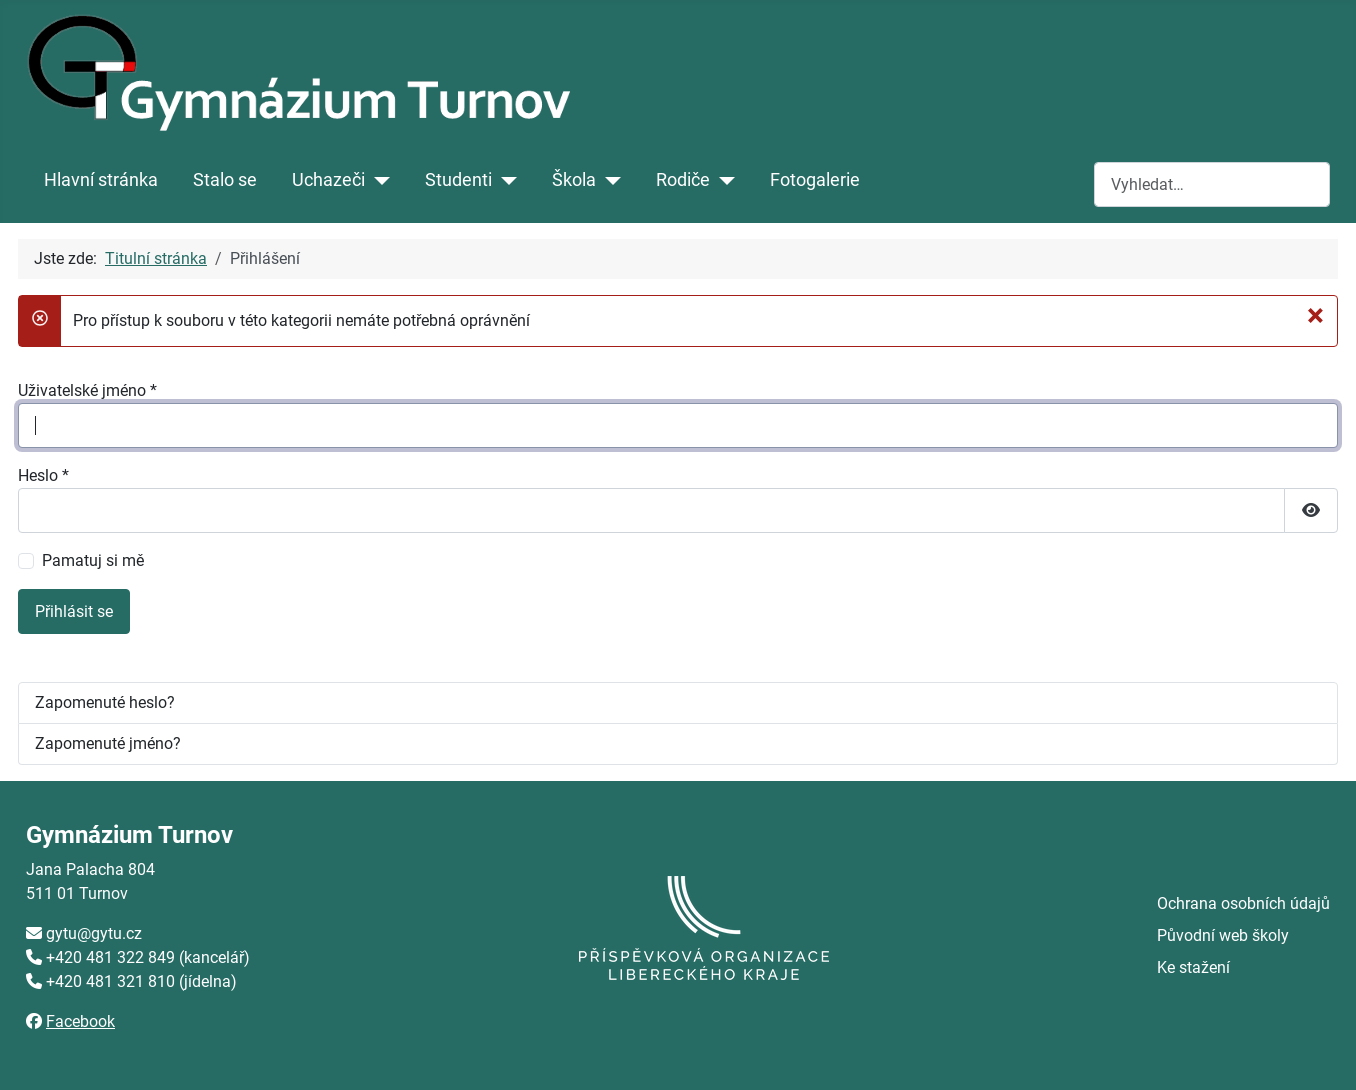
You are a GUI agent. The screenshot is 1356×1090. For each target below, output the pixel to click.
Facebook (80, 1021)
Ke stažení (1193, 967)
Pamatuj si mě (93, 560)
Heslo (43, 475)
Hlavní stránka (101, 180)
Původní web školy (1223, 935)
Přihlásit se (74, 611)
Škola (574, 180)
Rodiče (683, 180)
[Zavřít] (1315, 315)
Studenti (458, 180)
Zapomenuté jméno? (108, 743)
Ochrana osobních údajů (1243, 903)
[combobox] (1212, 184)
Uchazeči (328, 180)
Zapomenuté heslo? (105, 702)
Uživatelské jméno (87, 390)
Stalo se (225, 180)
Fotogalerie (815, 180)
